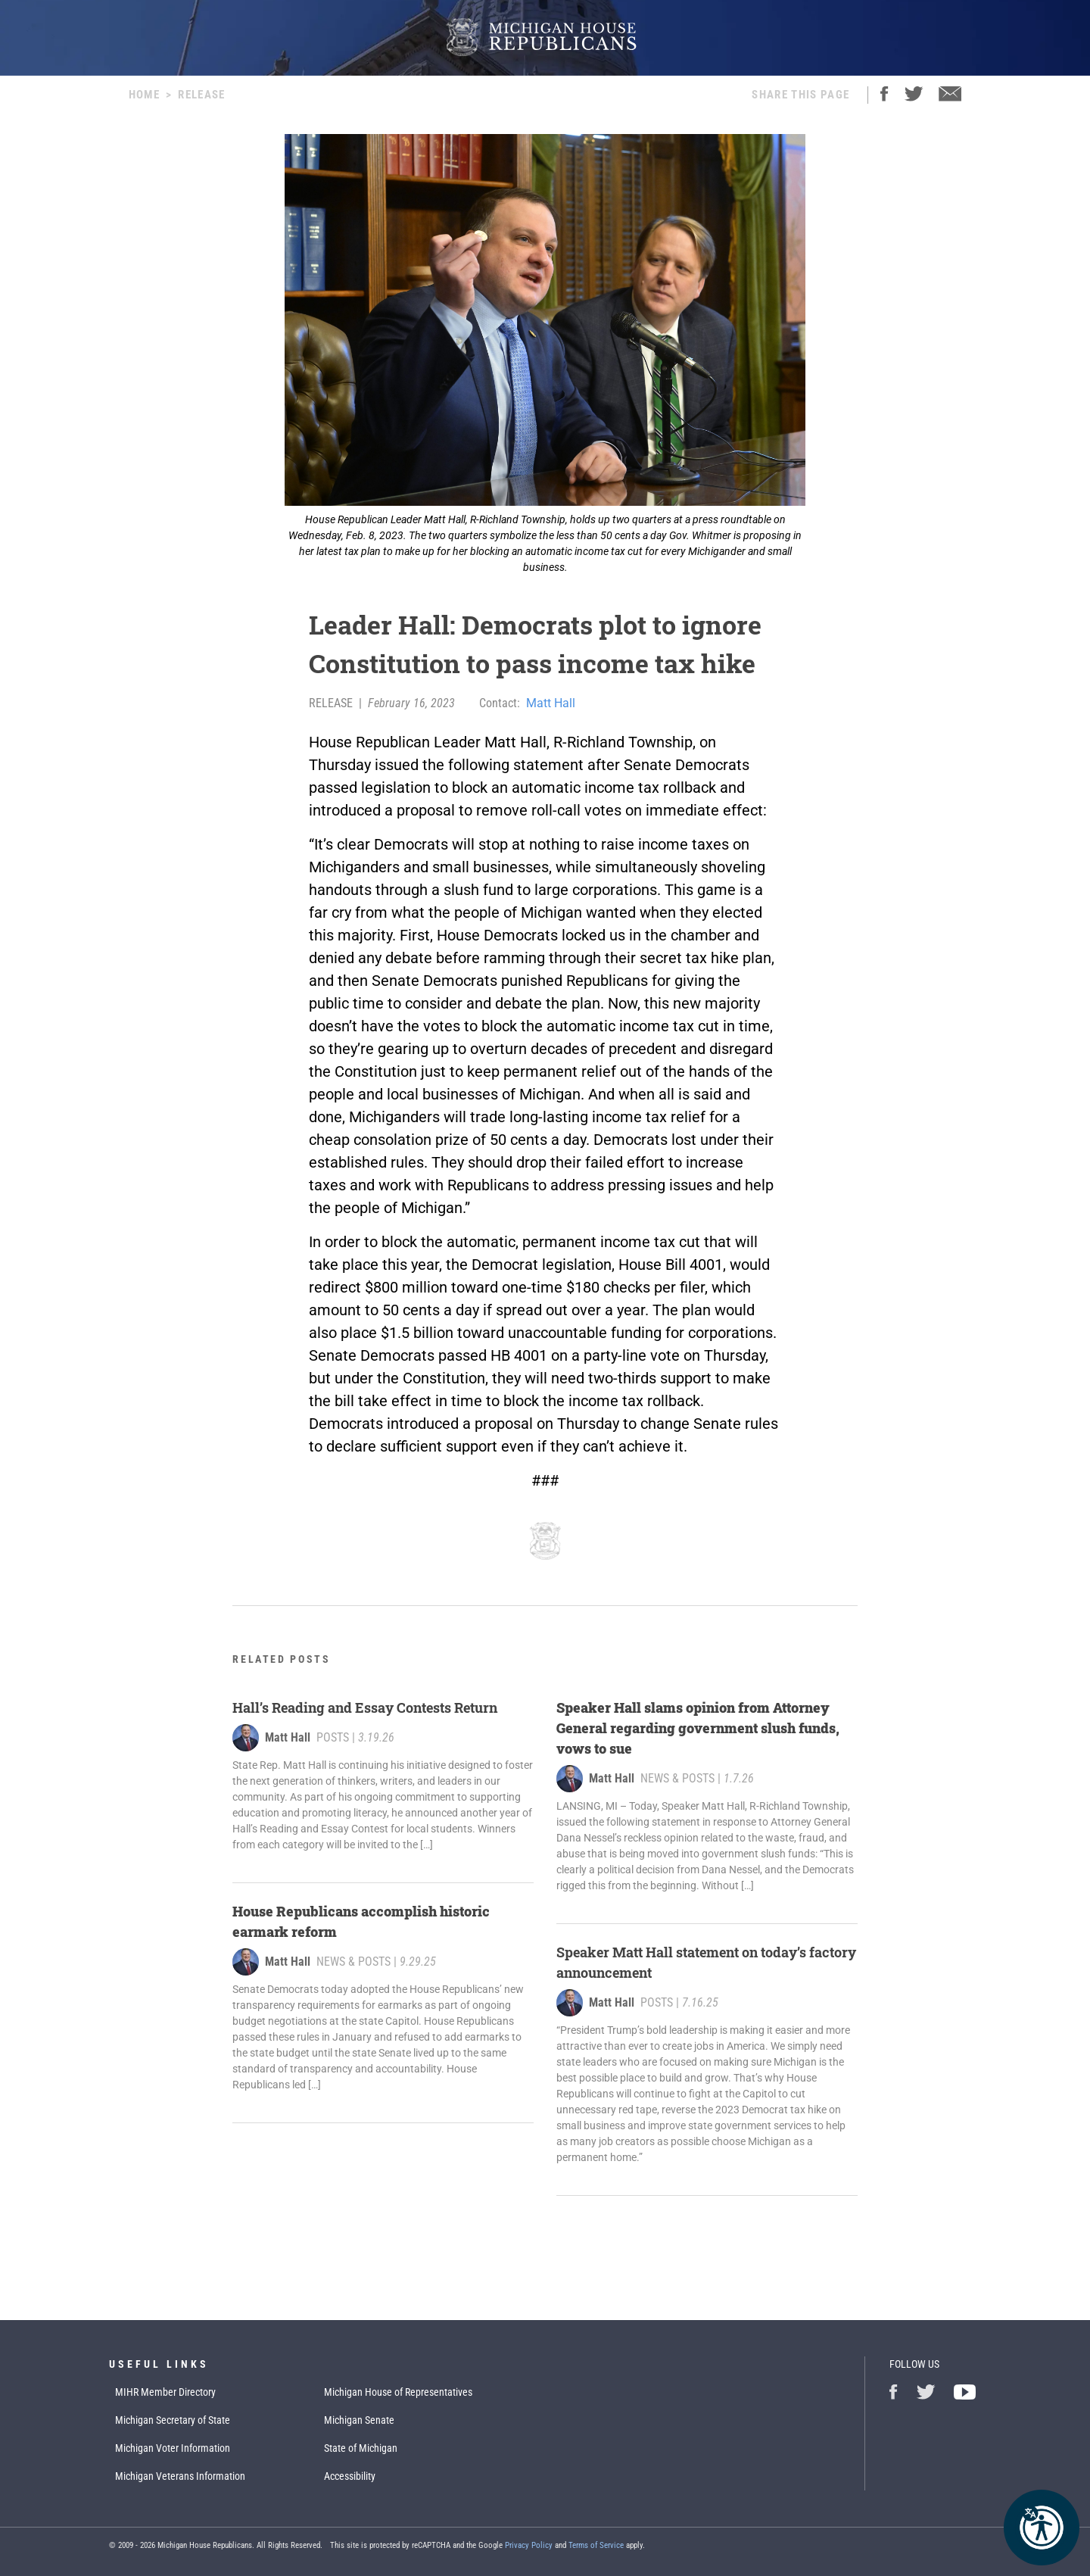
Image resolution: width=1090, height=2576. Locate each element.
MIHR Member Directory (165, 2392)
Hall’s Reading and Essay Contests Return (364, 1707)
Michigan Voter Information (172, 2448)
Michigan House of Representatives (398, 2392)
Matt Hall (550, 703)
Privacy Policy (529, 2545)
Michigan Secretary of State (172, 2420)
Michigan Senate (359, 2420)
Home (144, 94)
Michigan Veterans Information (180, 2476)
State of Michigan (360, 2448)
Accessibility (349, 2476)
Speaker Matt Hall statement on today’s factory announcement (706, 1962)
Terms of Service (596, 2545)
